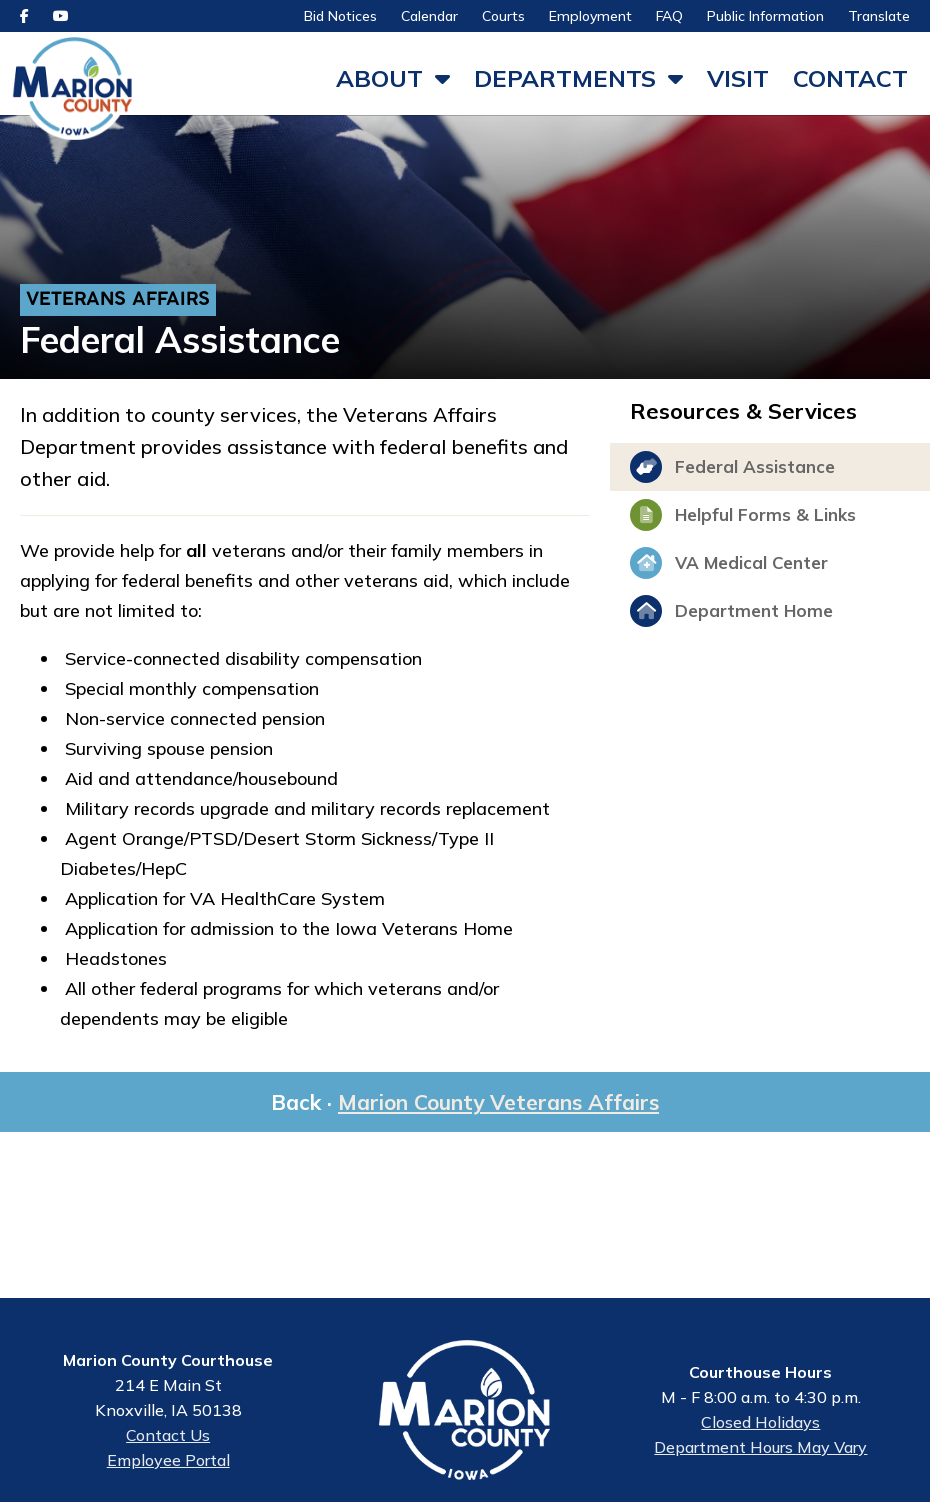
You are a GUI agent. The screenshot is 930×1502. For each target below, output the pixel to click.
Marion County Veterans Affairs (498, 1110)
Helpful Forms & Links (743, 523)
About (379, 78)
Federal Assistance (732, 475)
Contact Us (168, 1442)
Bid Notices (340, 16)
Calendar (429, 16)
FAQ (669, 16)
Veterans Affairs (118, 308)
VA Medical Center (729, 571)
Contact (850, 78)
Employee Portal (168, 1467)
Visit (738, 78)
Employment (590, 16)
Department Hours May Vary (760, 1455)
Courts (503, 16)
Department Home (731, 619)
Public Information (765, 16)
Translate (879, 16)
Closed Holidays (760, 1430)
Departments (565, 78)
